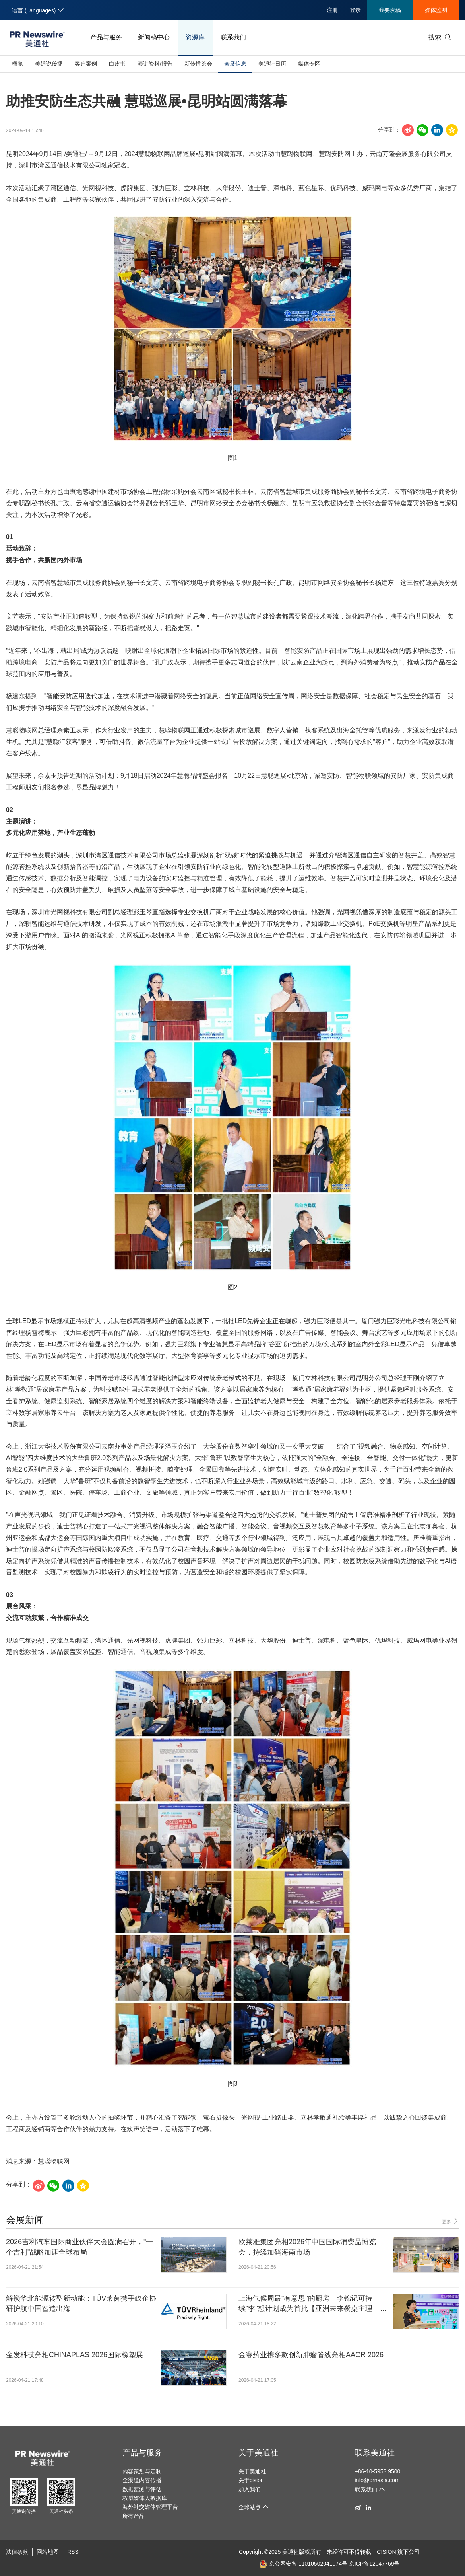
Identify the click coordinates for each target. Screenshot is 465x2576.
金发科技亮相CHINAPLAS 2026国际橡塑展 (74, 2355)
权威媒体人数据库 (144, 2498)
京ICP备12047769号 (374, 2563)
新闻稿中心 (154, 37)
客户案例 (86, 63)
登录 (355, 10)
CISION (386, 2552)
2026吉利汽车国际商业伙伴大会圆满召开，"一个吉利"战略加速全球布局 (79, 2247)
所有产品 (133, 2516)
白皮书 (117, 63)
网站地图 (48, 2552)
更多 (450, 2221)
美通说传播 (49, 63)
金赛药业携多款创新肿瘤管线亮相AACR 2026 (311, 2355)
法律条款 (17, 2552)
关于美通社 (258, 2452)
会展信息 (235, 63)
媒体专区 (309, 63)
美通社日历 (272, 63)
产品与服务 (106, 37)
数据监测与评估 (141, 2489)
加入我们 (249, 2489)
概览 (17, 63)
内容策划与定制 (141, 2471)
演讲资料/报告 (155, 63)
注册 (332, 10)
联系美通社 (375, 2452)
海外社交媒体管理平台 (150, 2507)
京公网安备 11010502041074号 (303, 2563)
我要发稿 (390, 10)
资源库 (195, 37)
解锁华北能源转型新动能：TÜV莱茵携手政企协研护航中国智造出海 (81, 2303)
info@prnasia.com (377, 2480)
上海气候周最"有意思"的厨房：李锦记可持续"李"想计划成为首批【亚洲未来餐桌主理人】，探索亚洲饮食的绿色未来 (305, 2303)
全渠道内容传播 (141, 2480)
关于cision (251, 2480)
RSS (73, 2552)
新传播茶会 (198, 63)
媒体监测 (436, 10)
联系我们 (233, 37)
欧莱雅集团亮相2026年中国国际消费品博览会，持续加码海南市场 (307, 2247)
